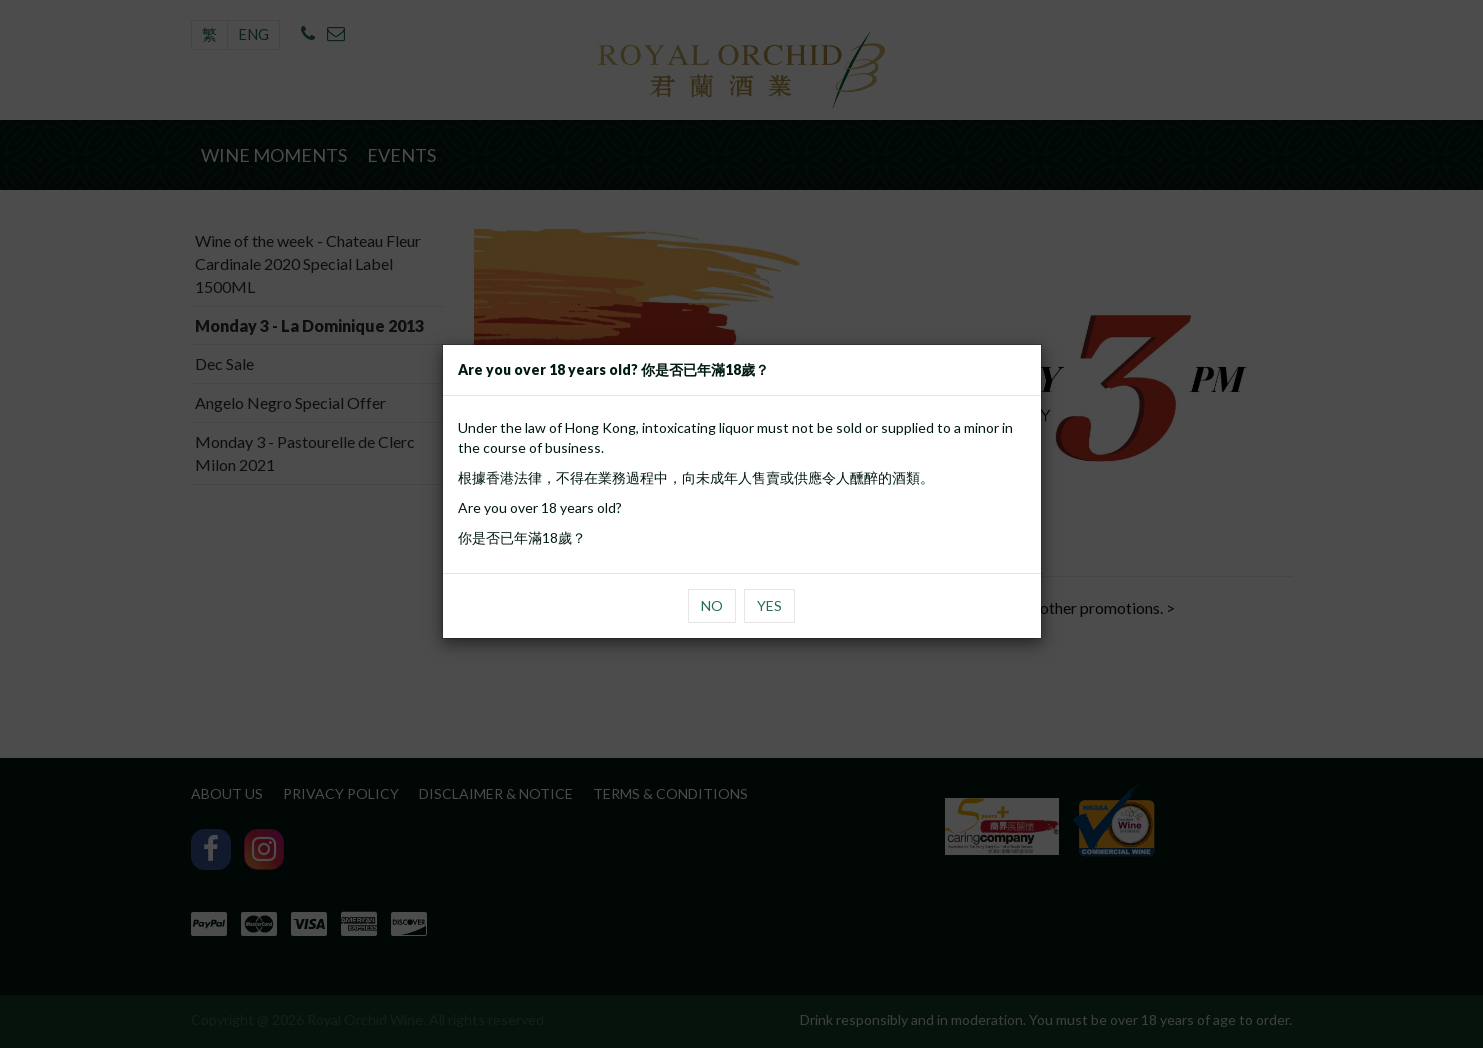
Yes (769, 605)
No (712, 605)
